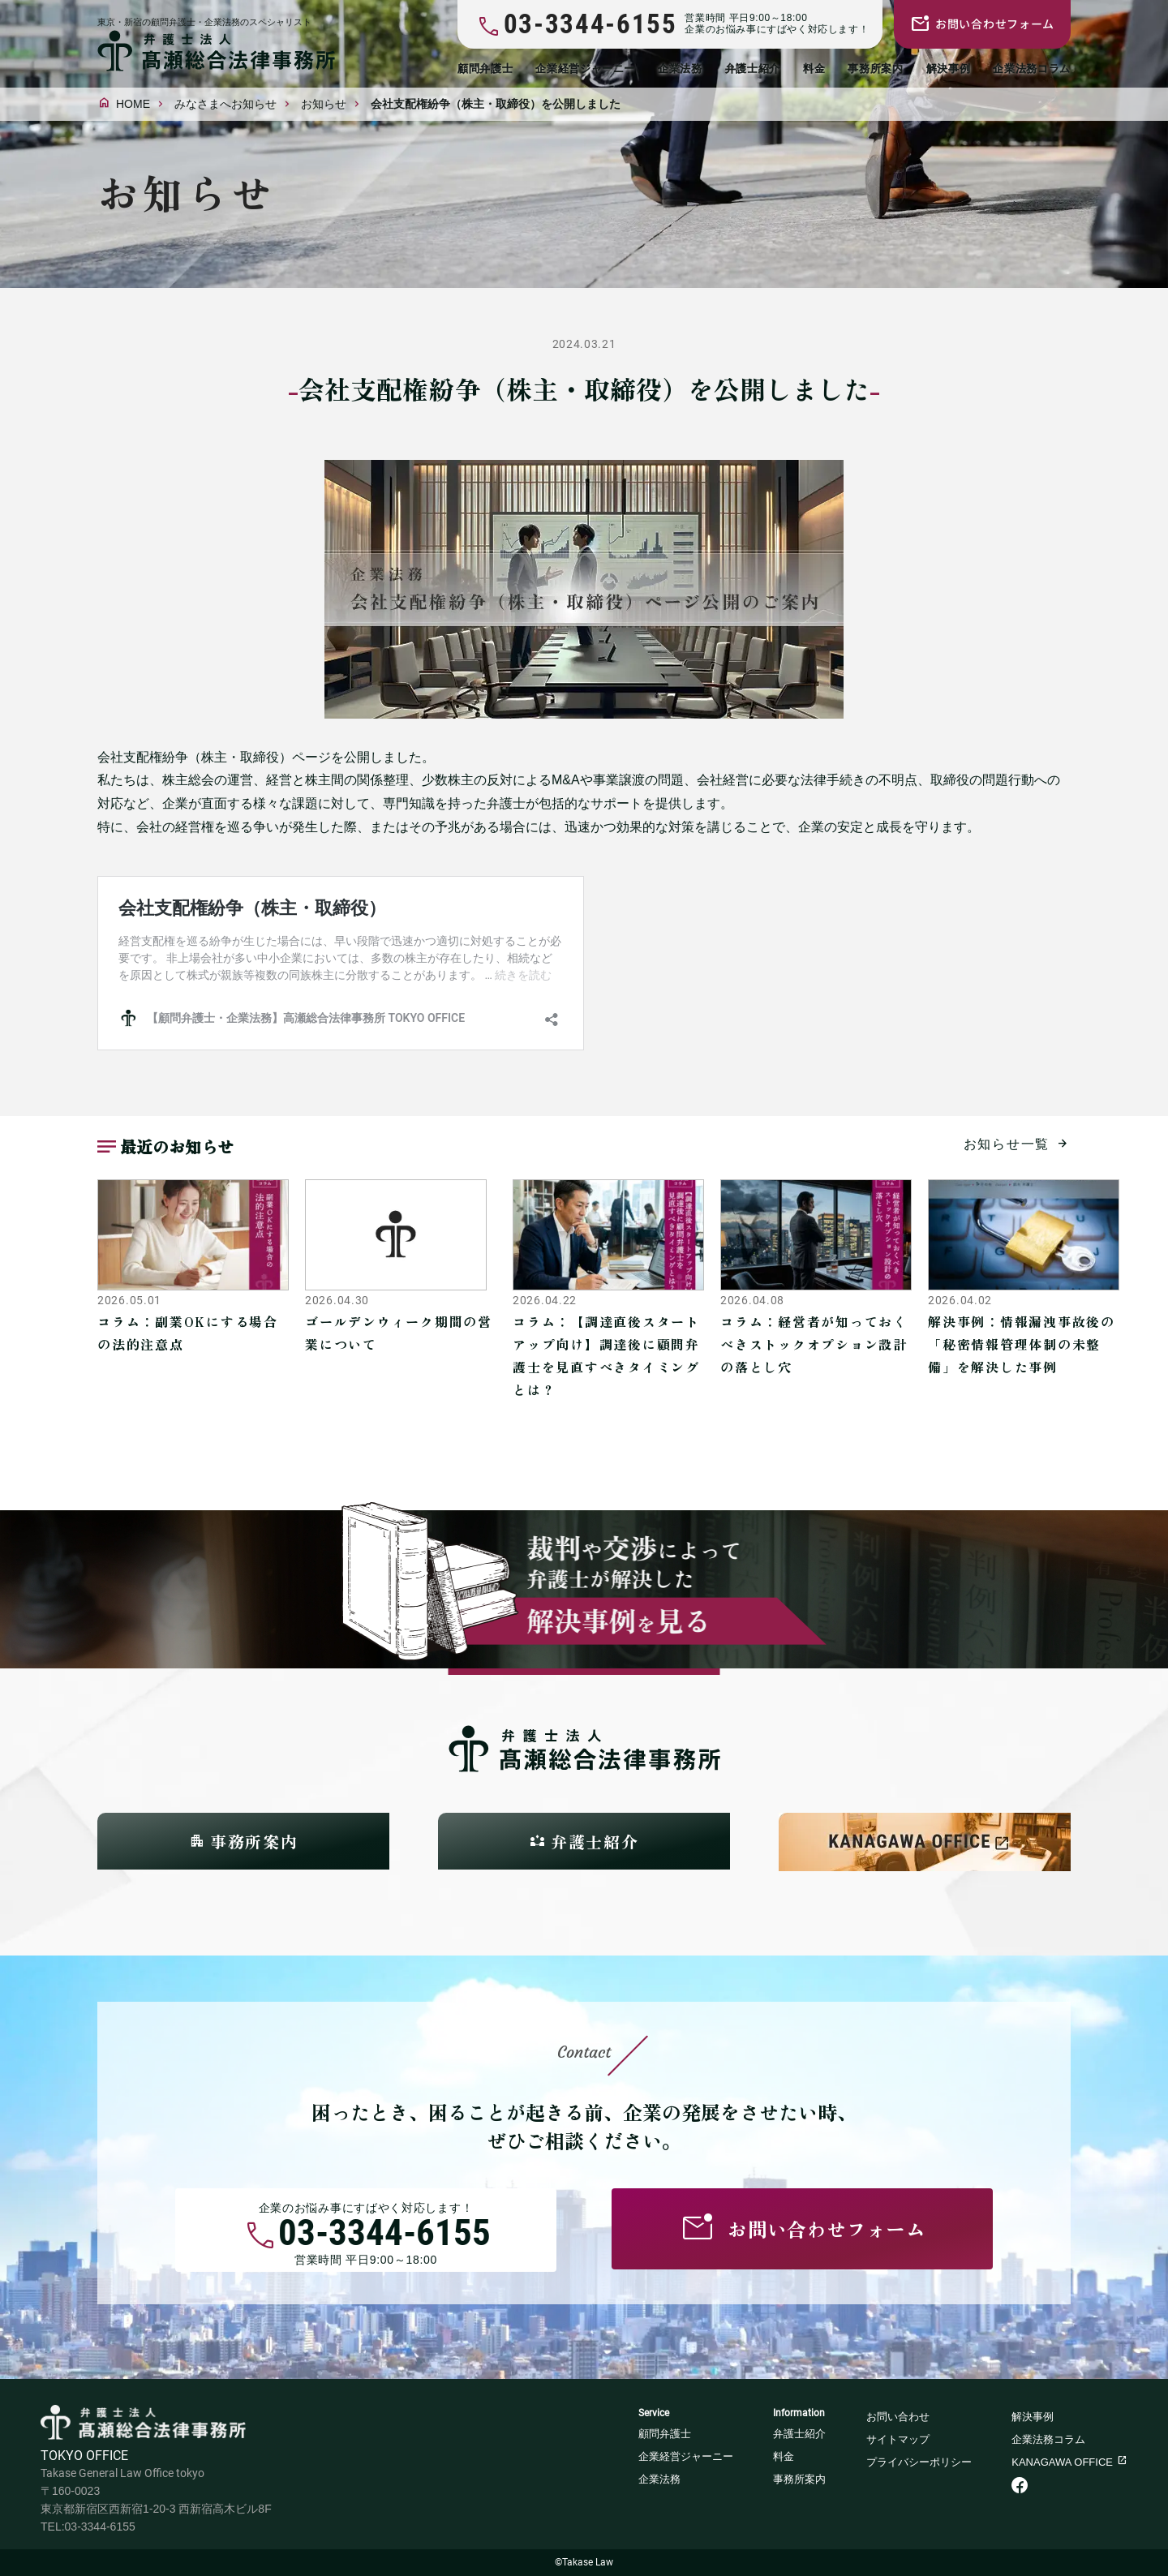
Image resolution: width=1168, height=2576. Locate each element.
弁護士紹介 (752, 68)
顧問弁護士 (485, 68)
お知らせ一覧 (1007, 1144)
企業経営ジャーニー (585, 68)
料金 (814, 68)
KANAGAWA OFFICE (1062, 2462)
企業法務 (680, 68)
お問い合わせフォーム (994, 23)
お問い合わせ (898, 2417)
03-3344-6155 (384, 2236)
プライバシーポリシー (919, 2462)
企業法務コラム (1032, 68)
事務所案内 (875, 68)
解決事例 (948, 68)
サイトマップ (898, 2439)
